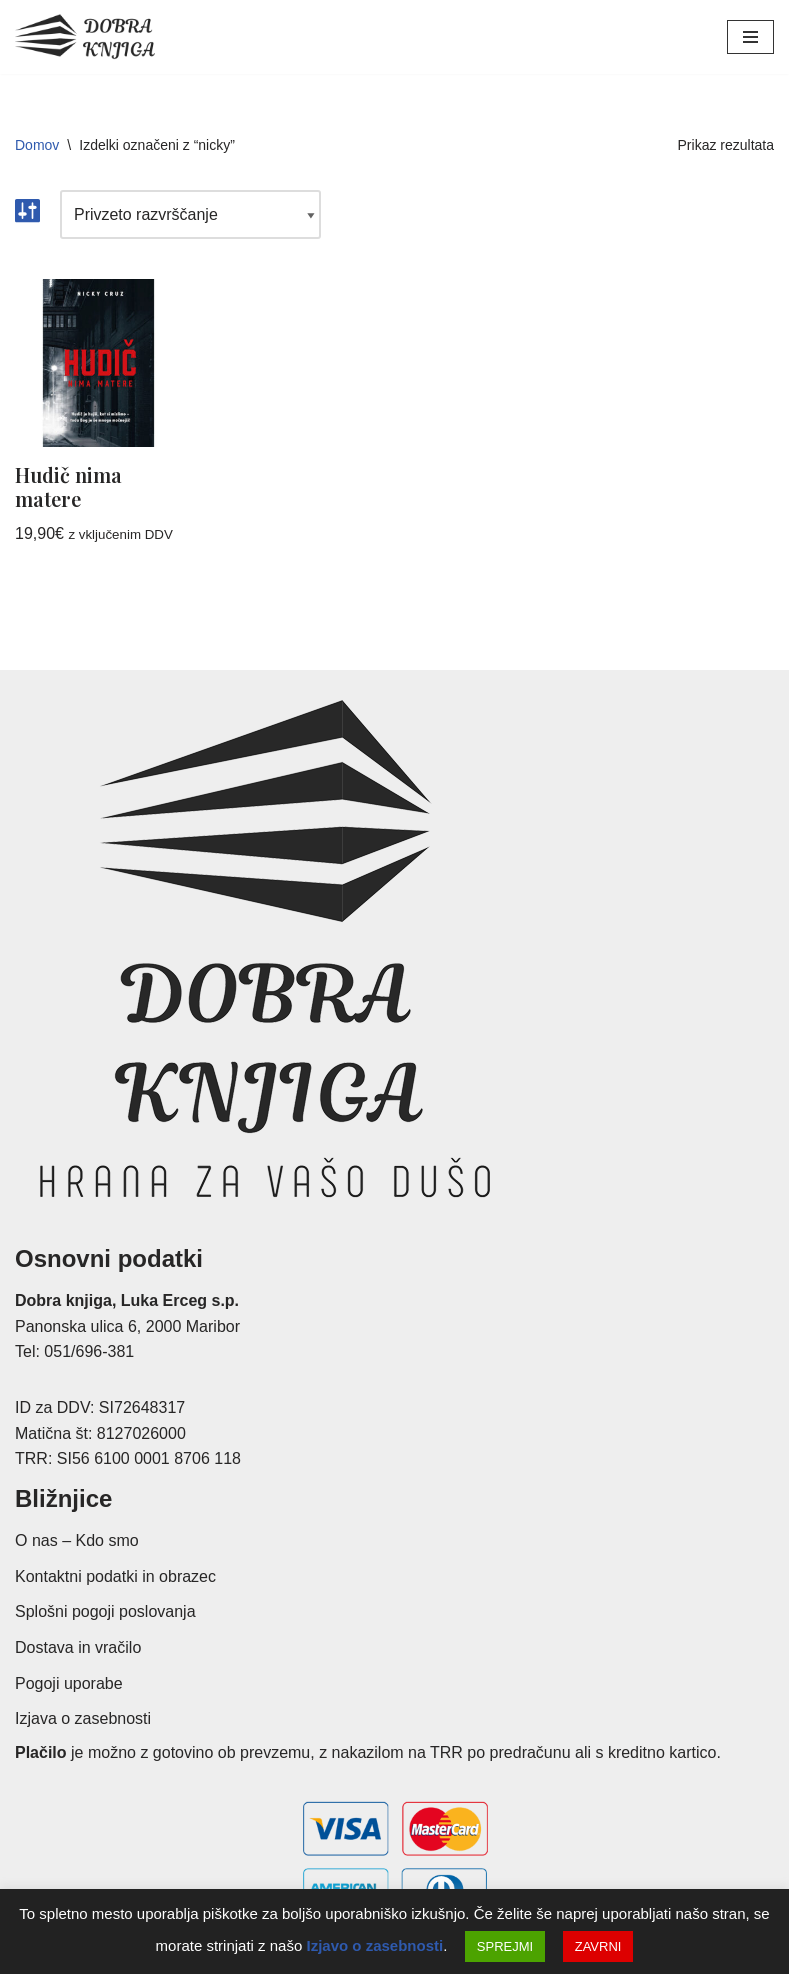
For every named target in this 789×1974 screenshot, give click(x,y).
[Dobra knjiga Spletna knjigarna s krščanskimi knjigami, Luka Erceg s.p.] (85, 37)
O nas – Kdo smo (77, 1540)
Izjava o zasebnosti (83, 1718)
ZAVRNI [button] (598, 1946)
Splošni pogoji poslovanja (105, 1612)
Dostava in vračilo (78, 1647)
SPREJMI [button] (505, 1946)
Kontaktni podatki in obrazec (115, 1576)
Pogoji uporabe (69, 1683)
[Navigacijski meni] (750, 37)
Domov (37, 145)
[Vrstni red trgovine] (190, 215)
